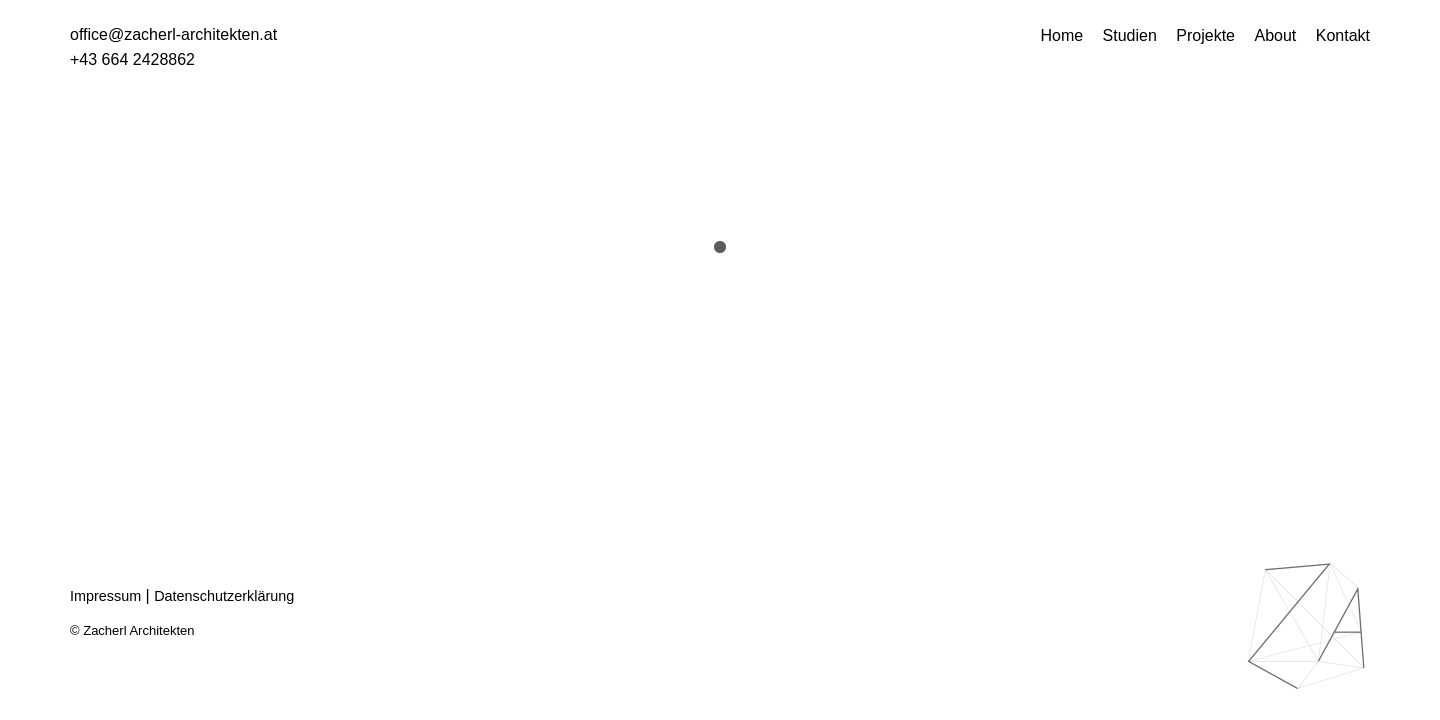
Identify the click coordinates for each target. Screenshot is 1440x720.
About (1275, 35)
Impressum (105, 596)
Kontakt (1343, 35)
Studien (1130, 35)
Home (1061, 35)
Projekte (1205, 35)
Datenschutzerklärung (224, 596)
